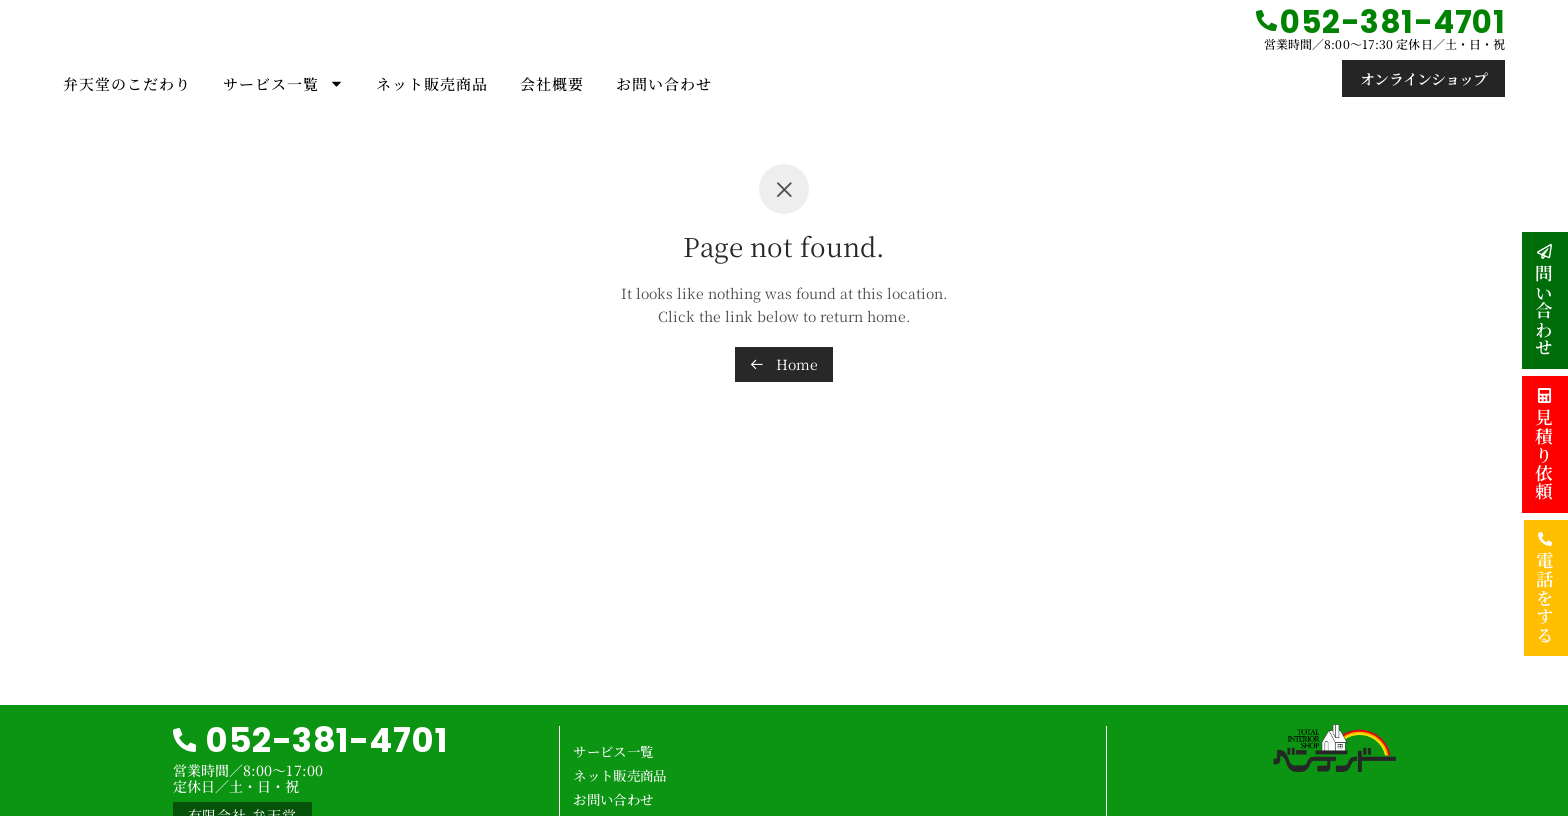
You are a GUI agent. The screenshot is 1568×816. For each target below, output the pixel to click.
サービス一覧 (283, 83)
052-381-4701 (330, 739)
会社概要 (552, 83)
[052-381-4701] (1266, 20)
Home (784, 364)
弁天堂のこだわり (127, 83)
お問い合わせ (664, 83)
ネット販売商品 (432, 83)
